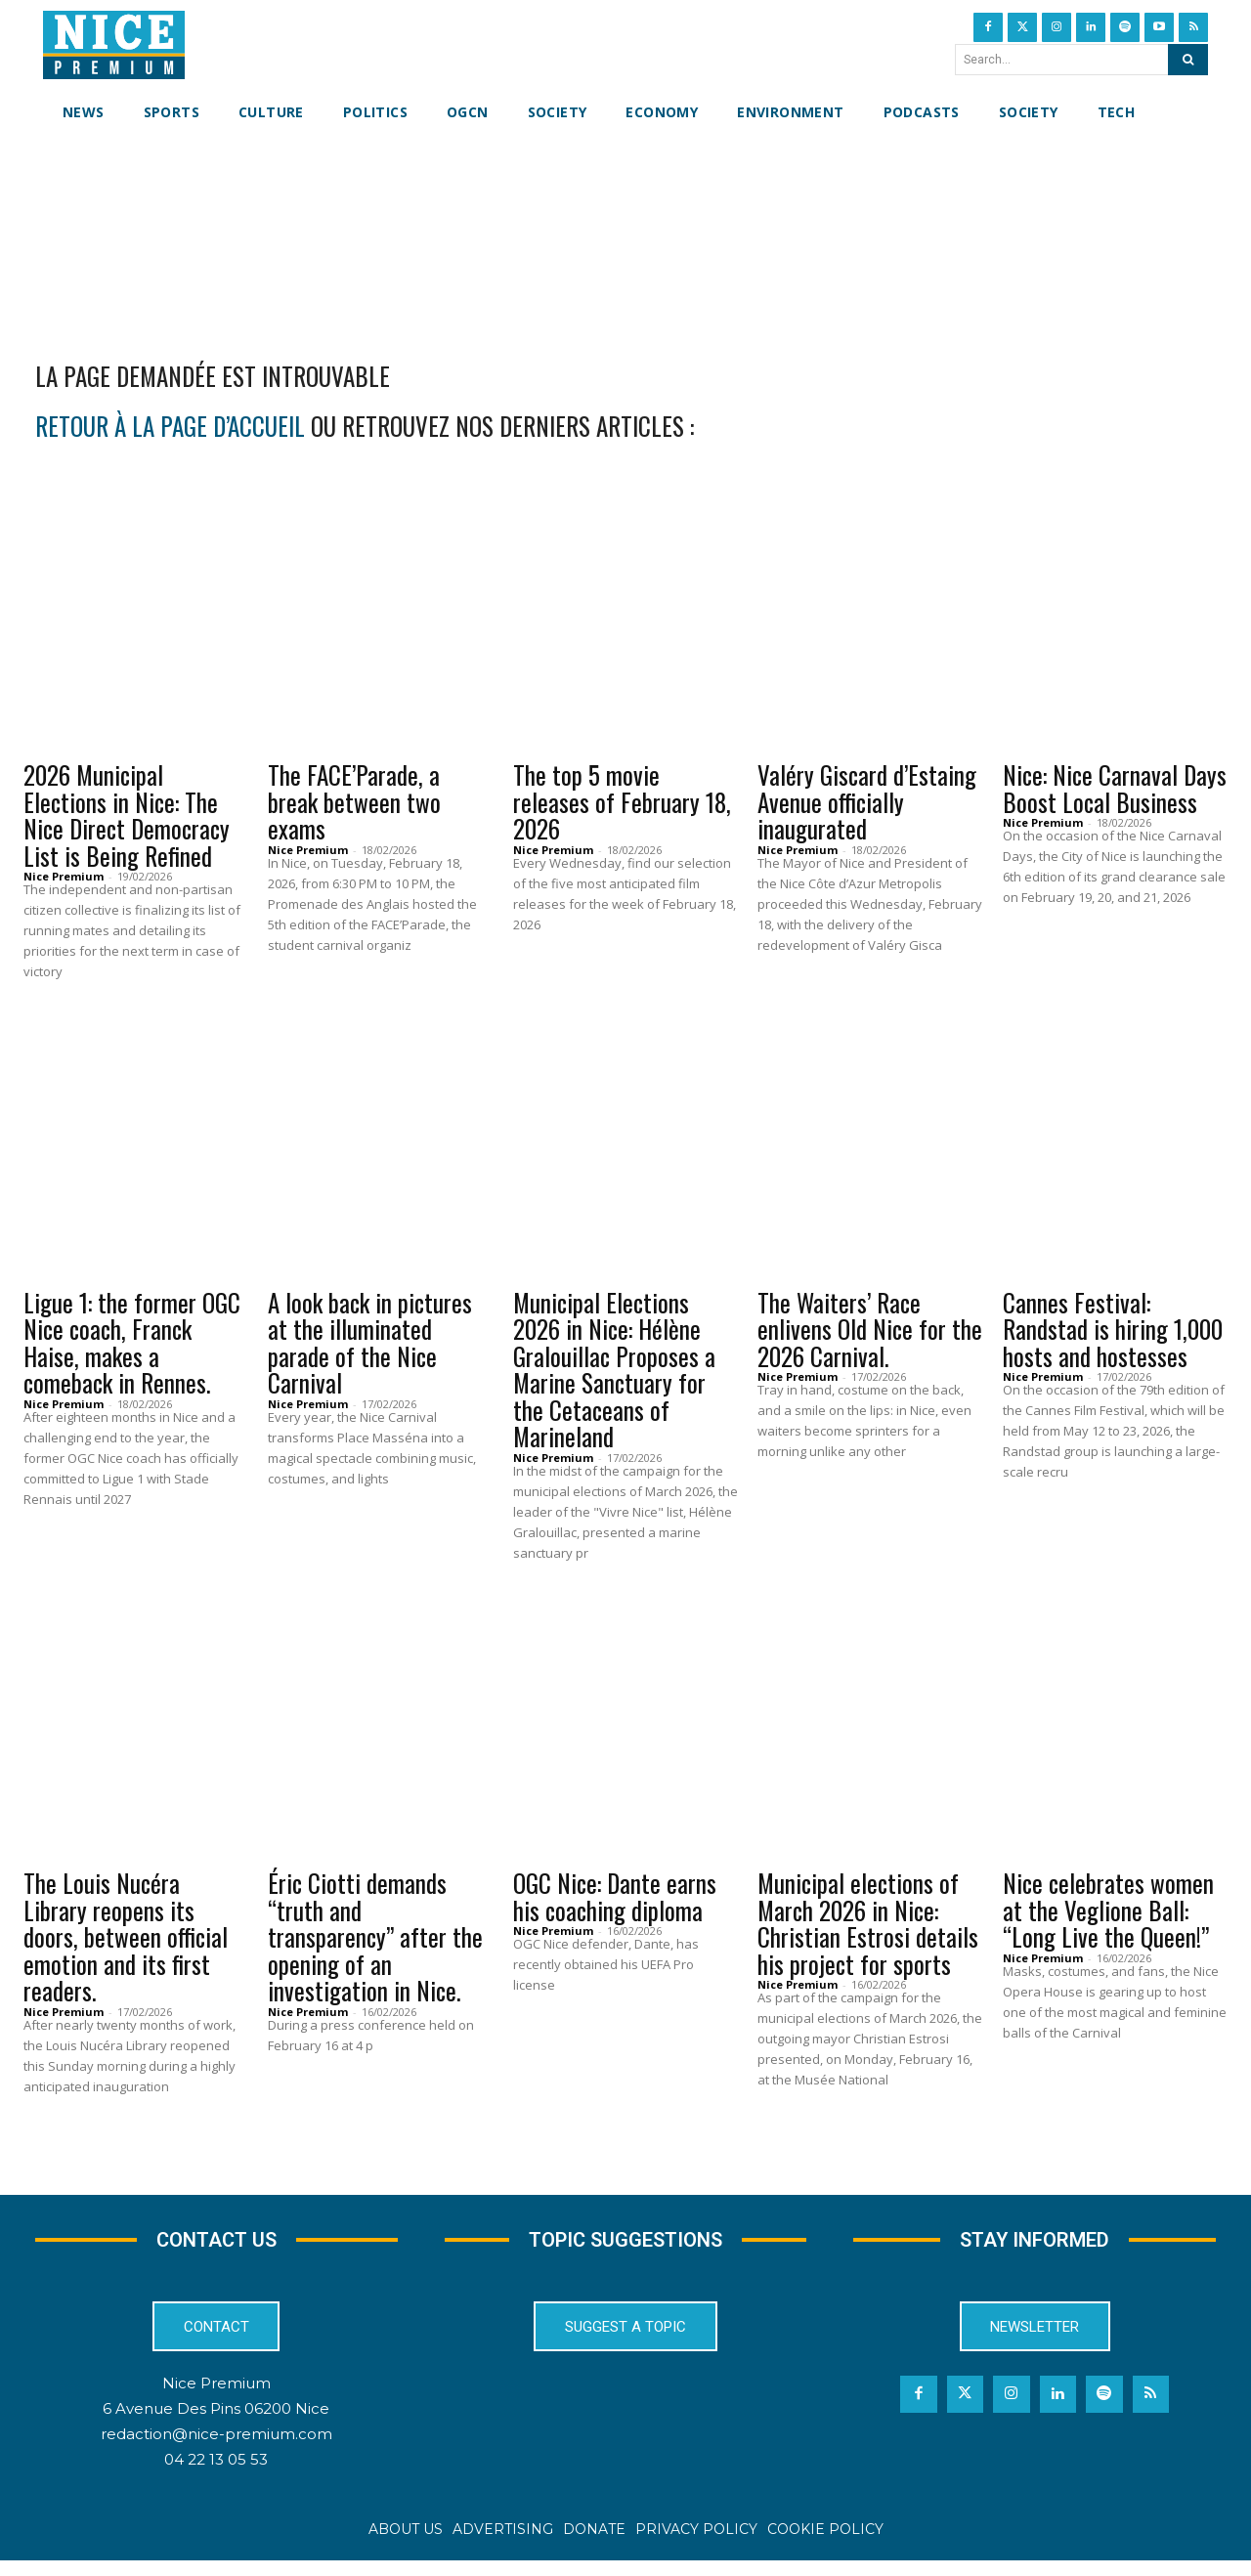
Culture (553, 753)
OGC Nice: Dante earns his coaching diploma (614, 1909)
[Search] (1188, 59)
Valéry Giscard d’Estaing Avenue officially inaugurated (866, 814)
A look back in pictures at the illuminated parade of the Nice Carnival (370, 1355)
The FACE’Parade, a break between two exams (354, 814)
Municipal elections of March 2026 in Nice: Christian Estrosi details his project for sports (867, 1936)
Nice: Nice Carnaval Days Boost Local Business (1115, 801)
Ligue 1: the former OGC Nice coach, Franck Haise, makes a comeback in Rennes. (131, 1355)
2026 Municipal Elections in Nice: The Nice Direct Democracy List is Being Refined (126, 827)
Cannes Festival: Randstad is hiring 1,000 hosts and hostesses (1113, 1342)
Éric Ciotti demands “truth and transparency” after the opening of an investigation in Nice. (375, 1949)
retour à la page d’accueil (170, 438)
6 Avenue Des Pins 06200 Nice (216, 2425)
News (53, 753)
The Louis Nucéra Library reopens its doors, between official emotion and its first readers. (125, 1949)
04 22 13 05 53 (216, 2476)
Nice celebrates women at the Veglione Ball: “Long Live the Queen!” (1108, 1922)
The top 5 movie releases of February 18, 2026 (622, 814)
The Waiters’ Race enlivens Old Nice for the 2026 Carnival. (869, 1342)
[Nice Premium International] (114, 45)
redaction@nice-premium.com (216, 2450)
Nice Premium (63, 888)
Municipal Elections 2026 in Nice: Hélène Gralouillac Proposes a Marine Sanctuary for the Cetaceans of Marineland (614, 1382)
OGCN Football (91, 1281)
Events (304, 753)
